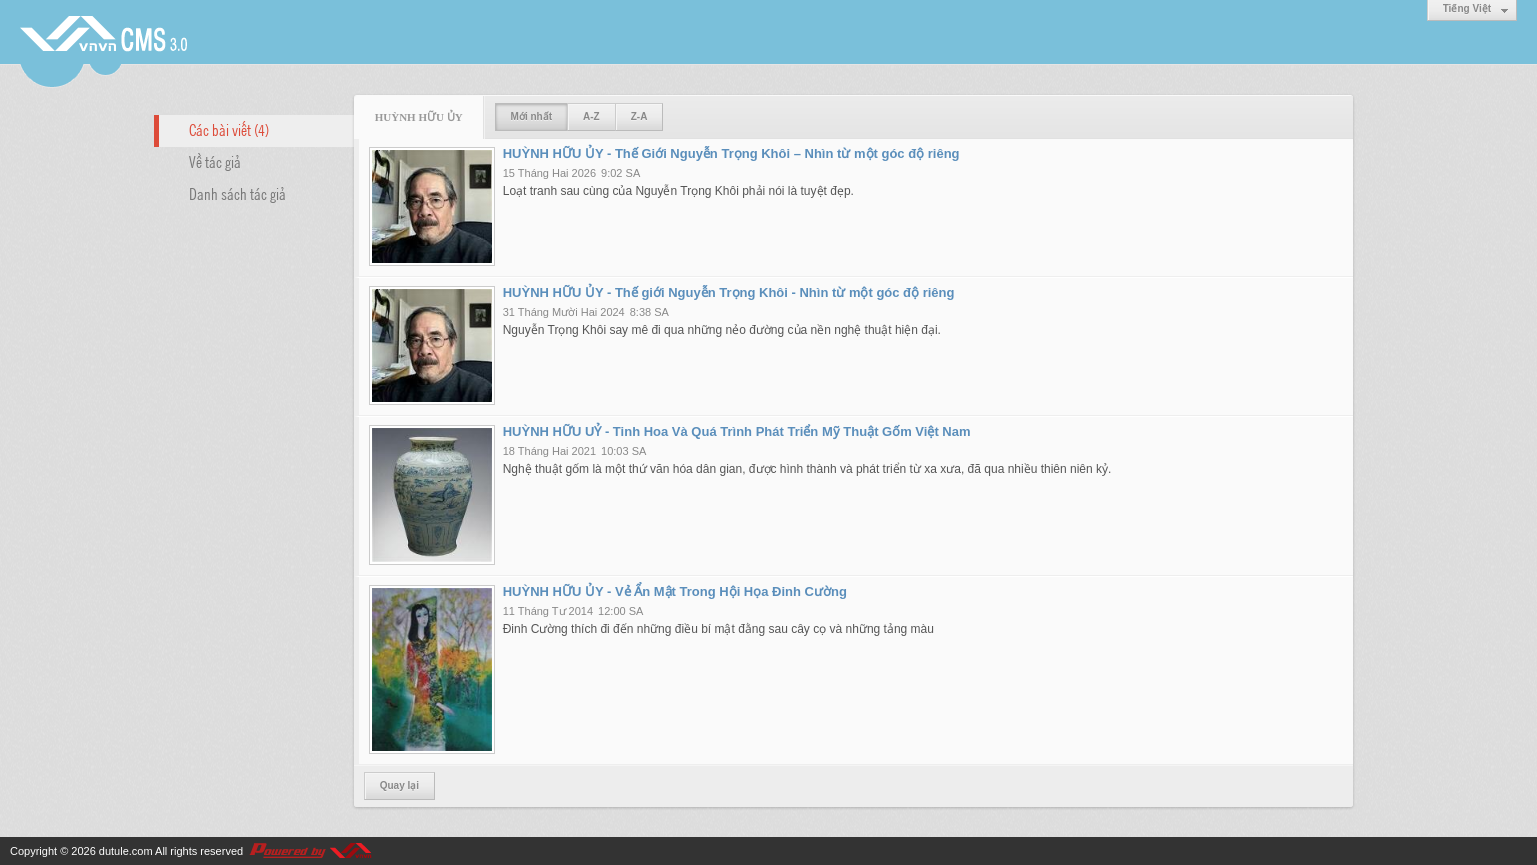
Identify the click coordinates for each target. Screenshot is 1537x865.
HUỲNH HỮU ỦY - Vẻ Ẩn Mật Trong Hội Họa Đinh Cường (675, 591)
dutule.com (126, 851)
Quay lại (399, 785)
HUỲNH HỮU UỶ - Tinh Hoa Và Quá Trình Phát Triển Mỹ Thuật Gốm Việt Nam (737, 431)
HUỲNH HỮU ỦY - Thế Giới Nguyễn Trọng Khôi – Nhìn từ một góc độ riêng (731, 153)
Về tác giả (215, 161)
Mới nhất (531, 116)
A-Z (591, 116)
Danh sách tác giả (237, 193)
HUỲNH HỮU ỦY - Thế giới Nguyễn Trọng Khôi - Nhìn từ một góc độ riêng (729, 292)
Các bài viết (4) (229, 129)
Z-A (639, 116)
